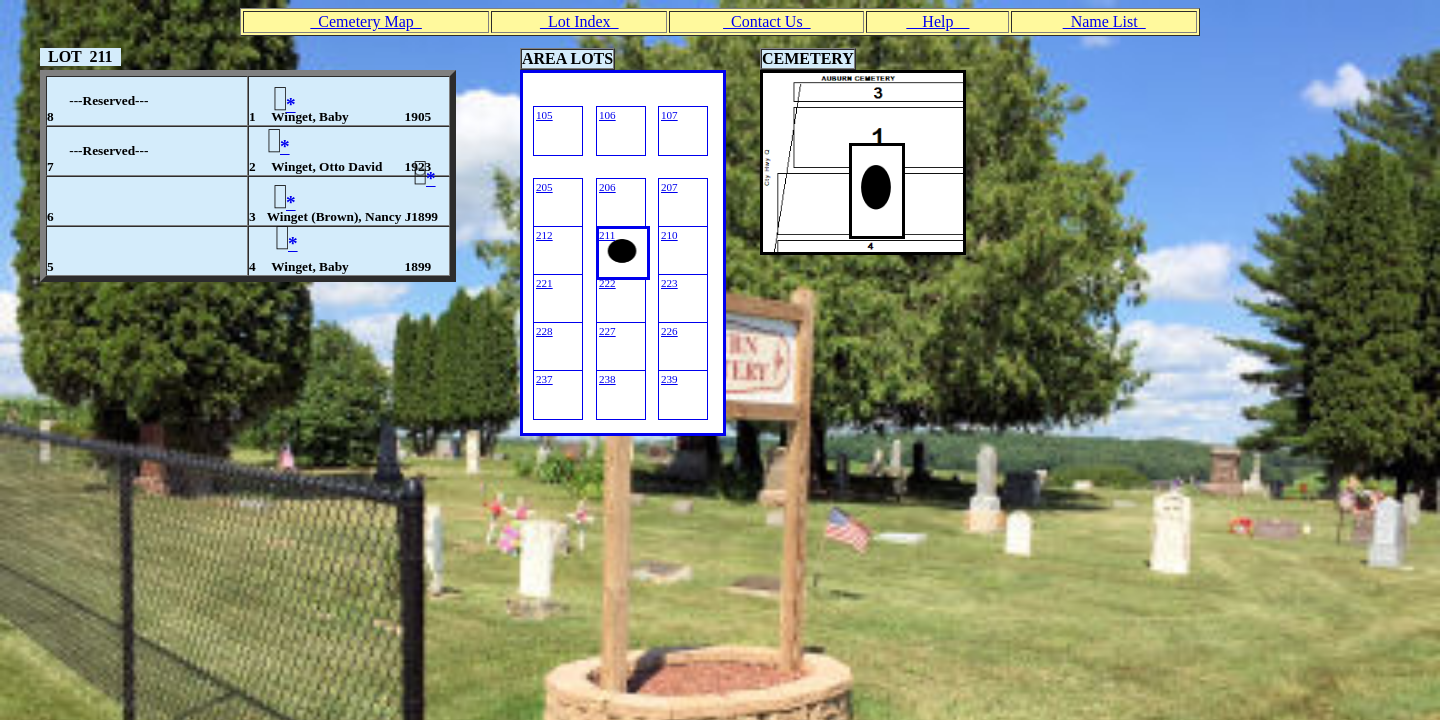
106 (607, 115)
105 (544, 115)
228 (544, 331)
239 (669, 379)
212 (544, 235)
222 (607, 283)
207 (669, 187)
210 (669, 235)
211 (607, 235)
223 (669, 283)
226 (669, 331)
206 (607, 187)
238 (607, 379)
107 (669, 115)
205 (544, 187)
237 (544, 379)
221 (544, 283)
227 (607, 331)
